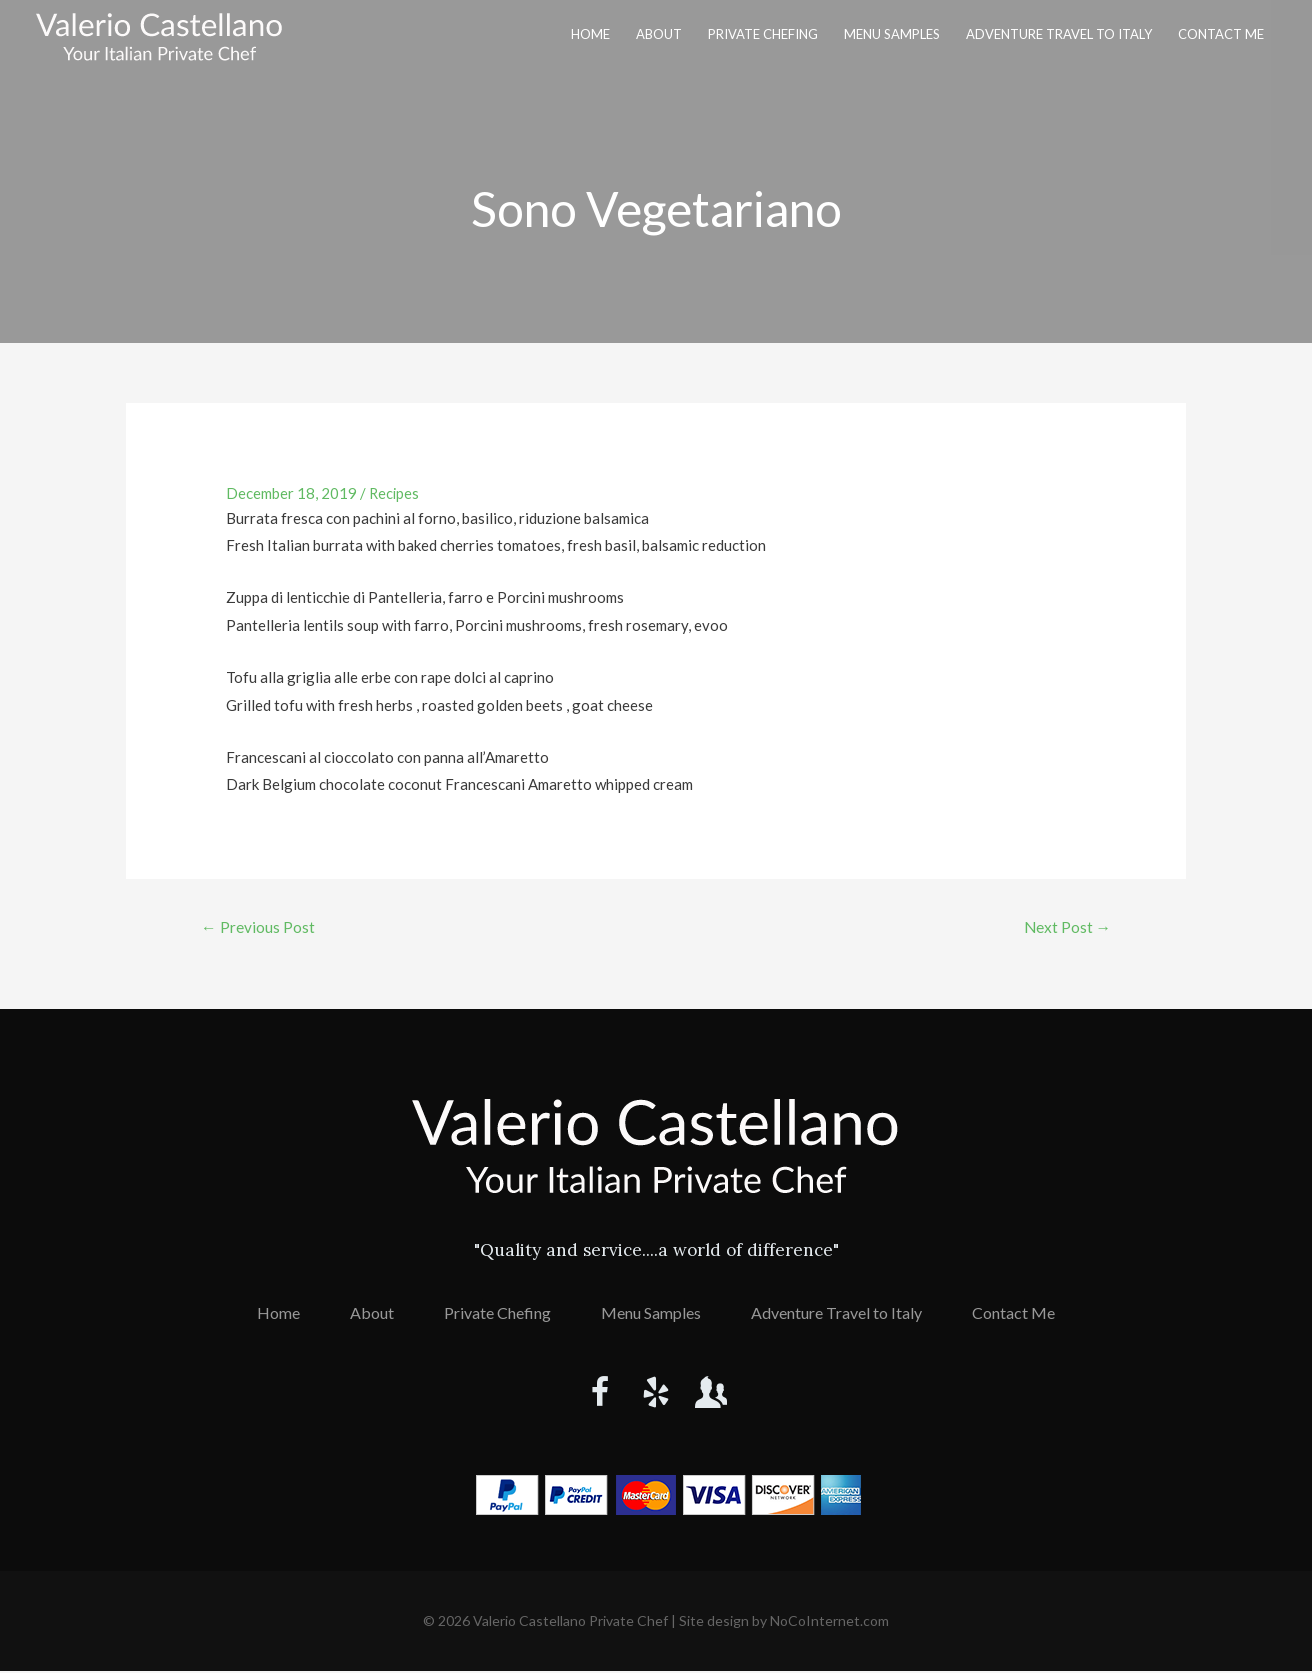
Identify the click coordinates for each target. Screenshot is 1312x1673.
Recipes (395, 493)
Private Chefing (763, 34)
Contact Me (1221, 34)
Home (590, 34)
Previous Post (259, 927)
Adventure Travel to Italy (1059, 34)
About (659, 34)
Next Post (1065, 927)
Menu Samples (892, 34)
